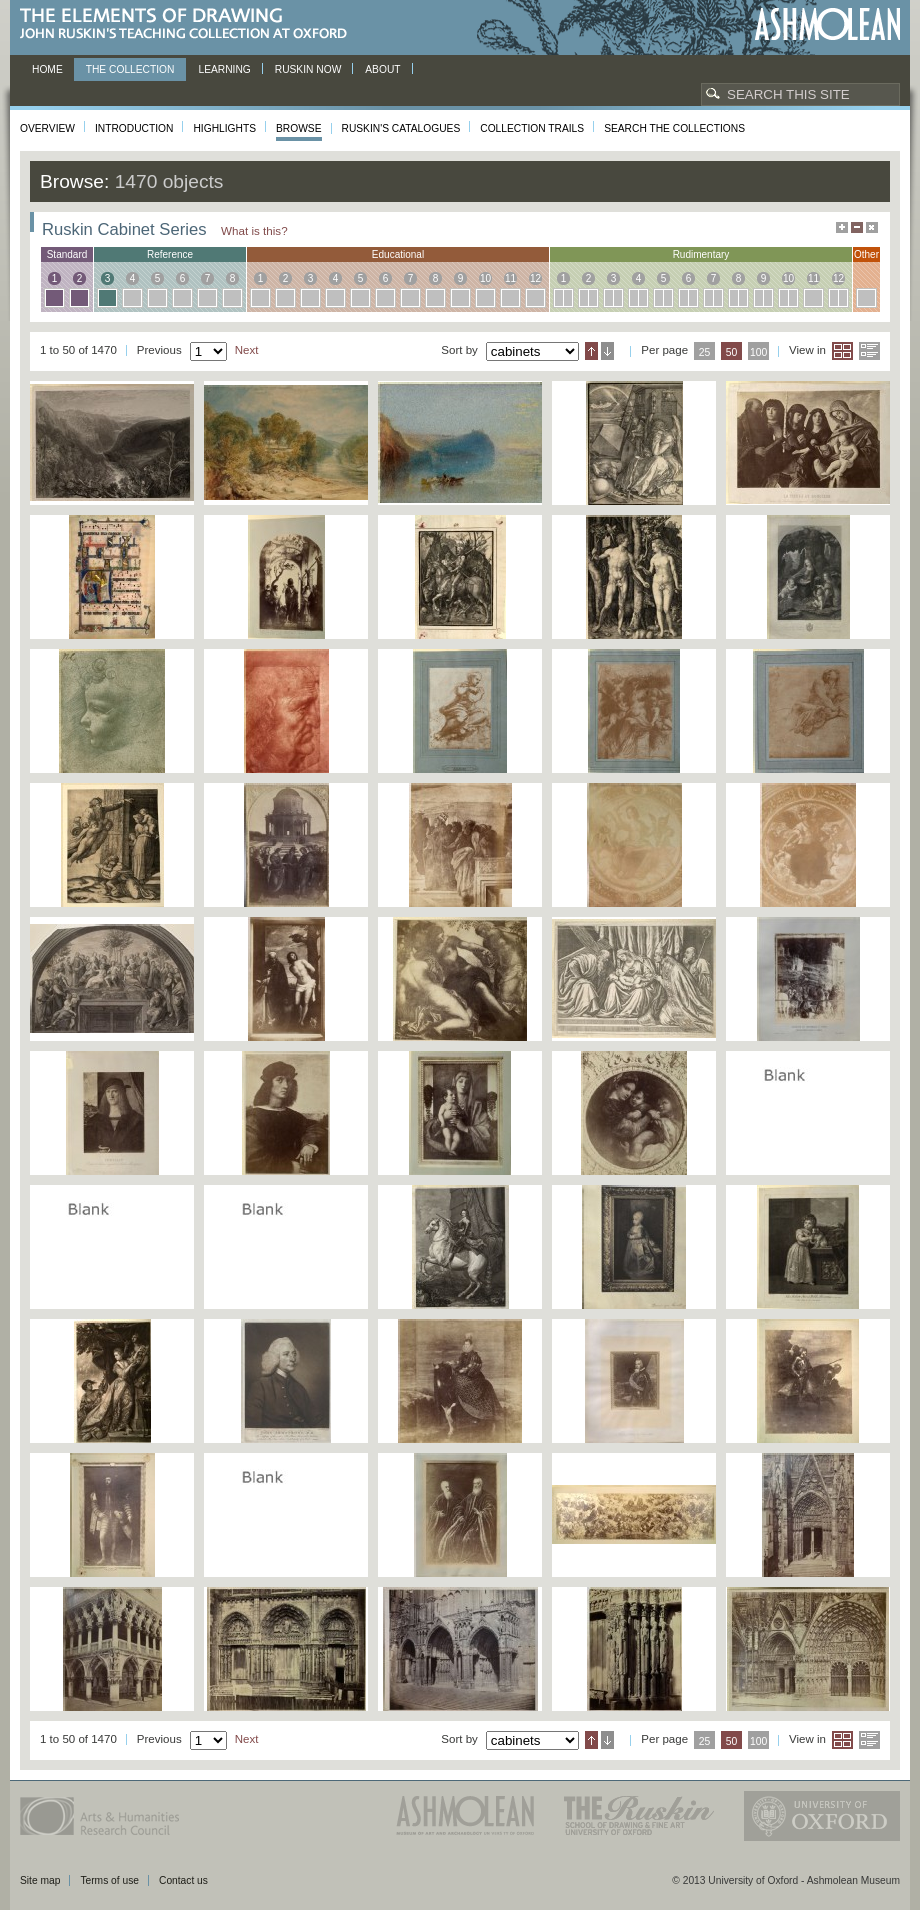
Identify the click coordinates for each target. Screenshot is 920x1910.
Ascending (591, 351)
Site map (40, 1880)
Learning (224, 69)
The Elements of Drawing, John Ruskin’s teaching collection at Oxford (189, 24)
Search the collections (674, 128)
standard (67, 254)
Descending (607, 351)
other (866, 254)
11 (510, 278)
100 (758, 352)
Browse (299, 128)
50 (732, 352)
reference (170, 254)
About (382, 69)
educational (398, 254)
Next (247, 350)
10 (485, 278)
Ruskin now (308, 69)
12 (535, 278)
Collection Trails (532, 128)
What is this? (254, 230)
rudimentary (701, 254)
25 (705, 352)
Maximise (842, 227)
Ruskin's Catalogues (401, 128)
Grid (842, 351)
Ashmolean (827, 24)
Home (47, 69)
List (869, 351)
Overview (47, 128)
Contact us (183, 1880)
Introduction (134, 128)
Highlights (224, 128)
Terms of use (109, 1880)
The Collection (130, 69)
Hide (872, 227)
